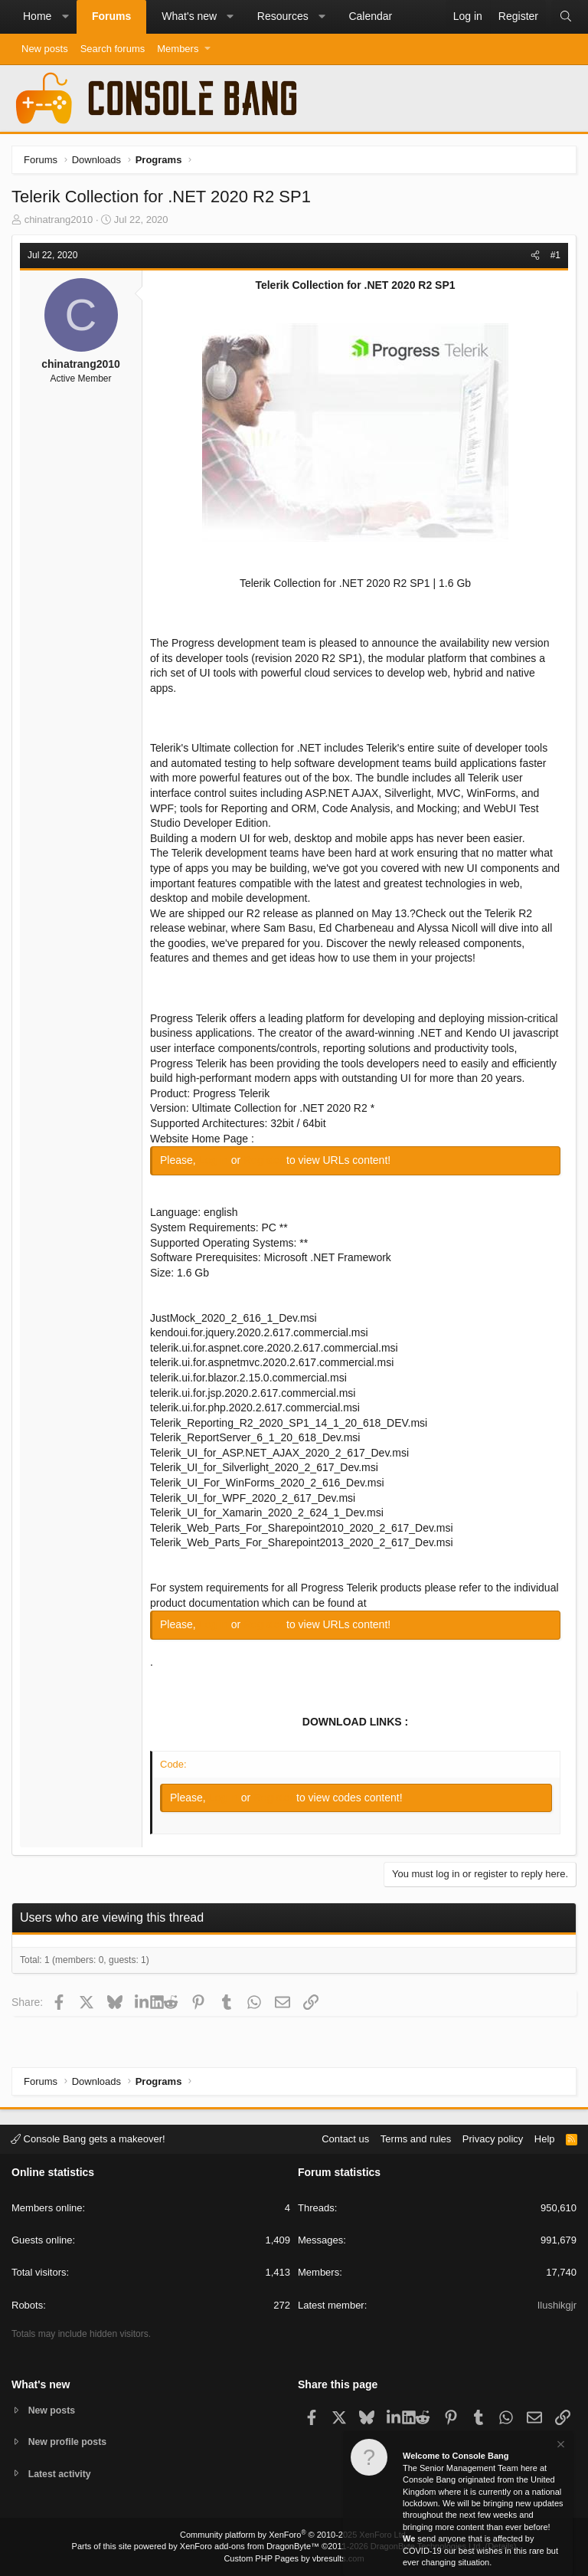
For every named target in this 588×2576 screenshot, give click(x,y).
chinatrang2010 (58, 219)
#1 (555, 255)
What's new (189, 16)
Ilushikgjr (557, 2303)
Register (264, 1160)
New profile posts (69, 2441)
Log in (215, 1160)
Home (37, 16)
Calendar (370, 16)
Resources (283, 16)
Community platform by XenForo (294, 2534)
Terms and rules (416, 2137)
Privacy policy (492, 2137)
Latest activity (61, 2473)
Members (177, 48)
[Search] (565, 17)
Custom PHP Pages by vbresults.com (294, 2558)
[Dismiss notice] (560, 2446)
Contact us (345, 2137)
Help (544, 2137)
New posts (44, 48)
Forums (111, 16)
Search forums (112, 48)
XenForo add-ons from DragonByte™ (249, 2546)
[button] (65, 17)
